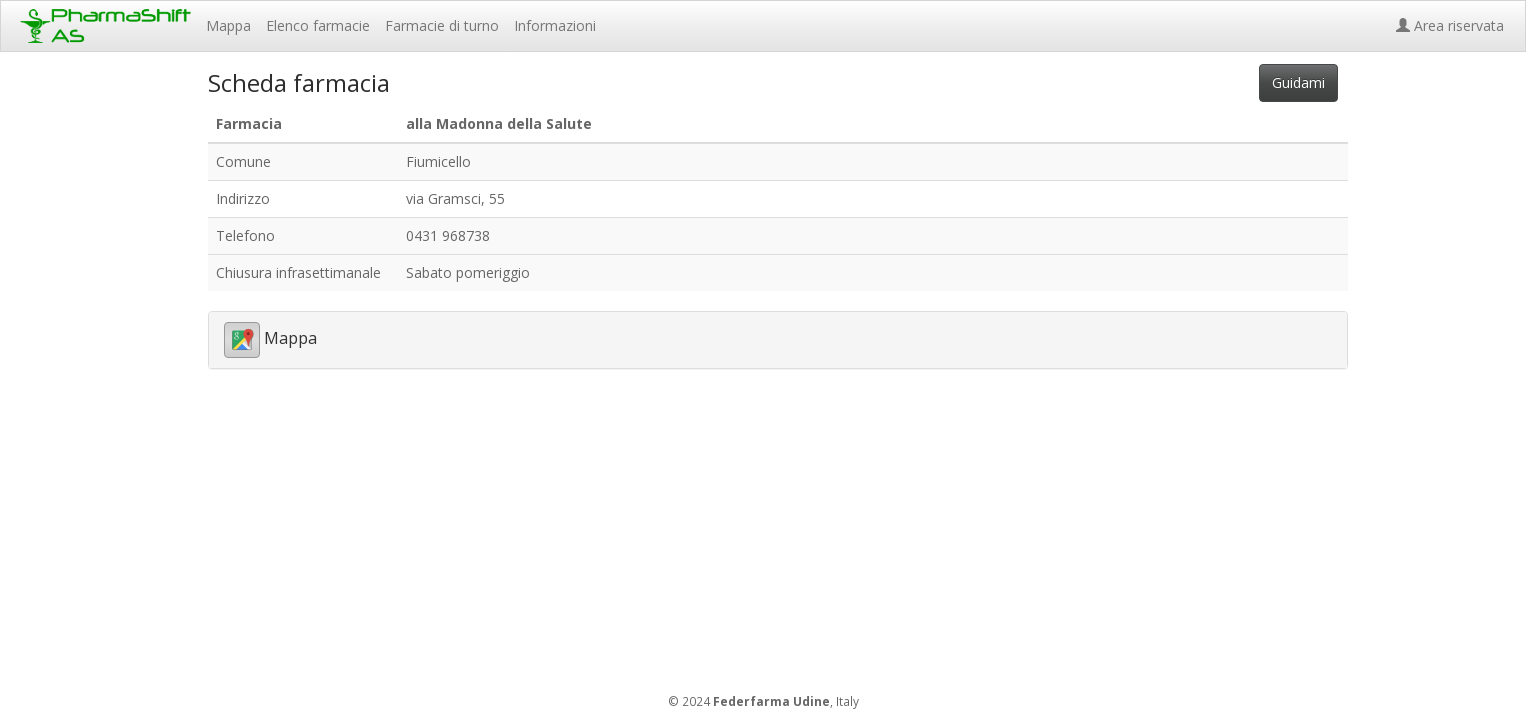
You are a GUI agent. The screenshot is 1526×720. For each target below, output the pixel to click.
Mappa (228, 25)
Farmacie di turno (442, 25)
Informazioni (555, 25)
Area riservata (1454, 25)
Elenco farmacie (318, 25)
